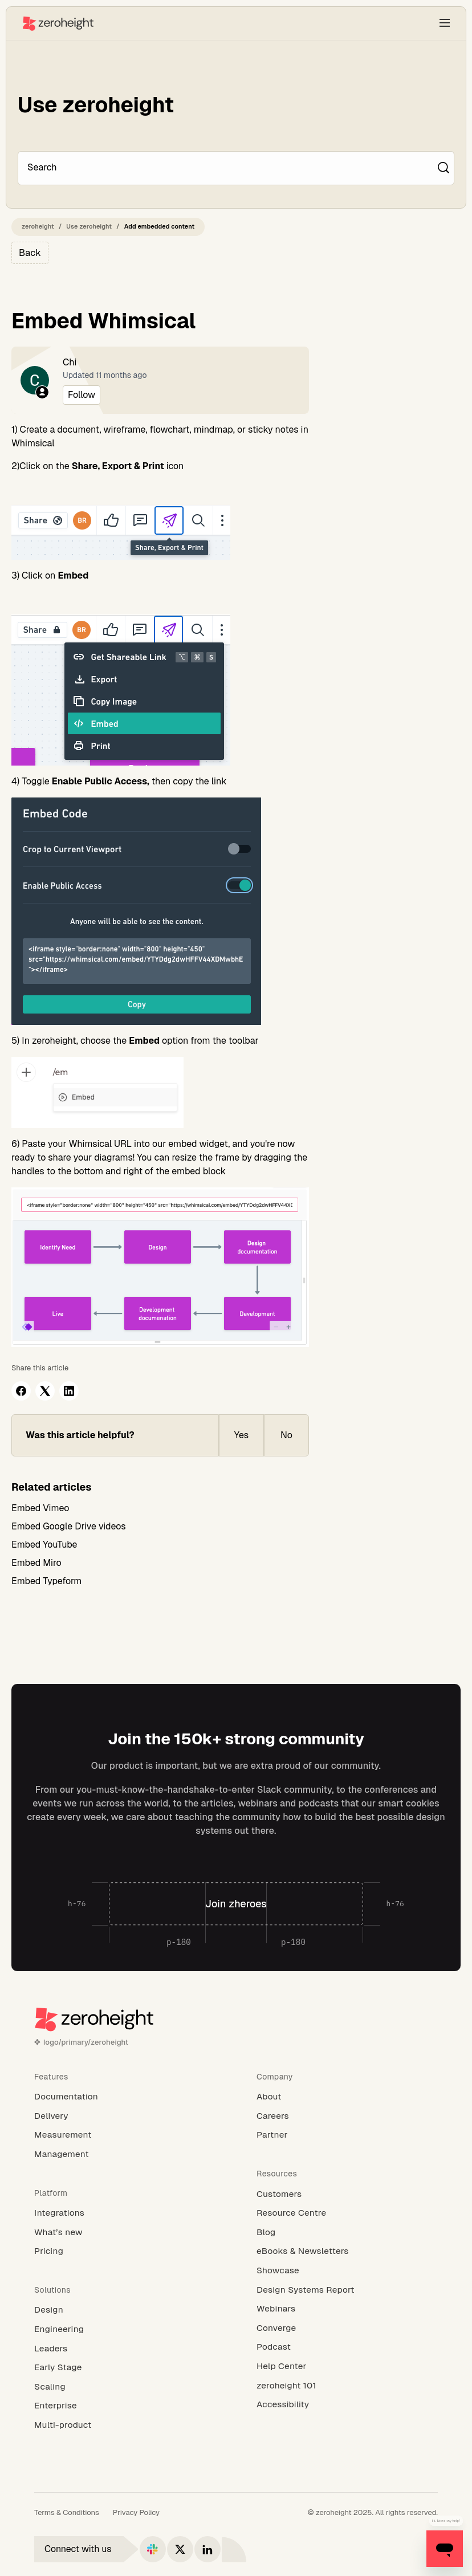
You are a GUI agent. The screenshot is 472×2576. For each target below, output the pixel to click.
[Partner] (347, 2135)
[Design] (124, 2310)
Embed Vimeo (40, 1508)
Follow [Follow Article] (81, 395)
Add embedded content (159, 226)
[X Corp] (45, 1391)
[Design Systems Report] (347, 2290)
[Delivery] (124, 2116)
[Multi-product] (124, 2425)
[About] (347, 2096)
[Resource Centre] (347, 2213)
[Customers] (347, 2194)
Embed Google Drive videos (68, 1526)
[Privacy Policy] (136, 2512)
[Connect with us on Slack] (153, 2549)
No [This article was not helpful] (286, 1435)
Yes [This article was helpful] (241, 1435)
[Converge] (347, 2328)
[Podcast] (347, 2347)
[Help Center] (347, 2366)
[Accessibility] (347, 2404)
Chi (69, 362)
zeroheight (38, 226)
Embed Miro (36, 1563)
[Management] (124, 2154)
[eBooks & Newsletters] (347, 2251)
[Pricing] (124, 2251)
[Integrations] (124, 2213)
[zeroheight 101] (347, 2385)
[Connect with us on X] (180, 2549)
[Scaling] (124, 2386)
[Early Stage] (124, 2367)
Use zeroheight (89, 226)
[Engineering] (124, 2329)
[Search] (230, 167)
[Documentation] (124, 2096)
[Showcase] (347, 2270)
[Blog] (347, 2232)
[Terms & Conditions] (66, 2512)
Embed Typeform (46, 1581)
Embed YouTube (44, 1545)
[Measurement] (124, 2135)
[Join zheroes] (236, 1904)
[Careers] (347, 2116)
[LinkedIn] (69, 1391)
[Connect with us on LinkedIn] (207, 2549)
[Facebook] (21, 1391)
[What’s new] (124, 2232)
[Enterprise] (124, 2405)
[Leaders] (124, 2348)
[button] (444, 22)
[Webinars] (347, 2308)
